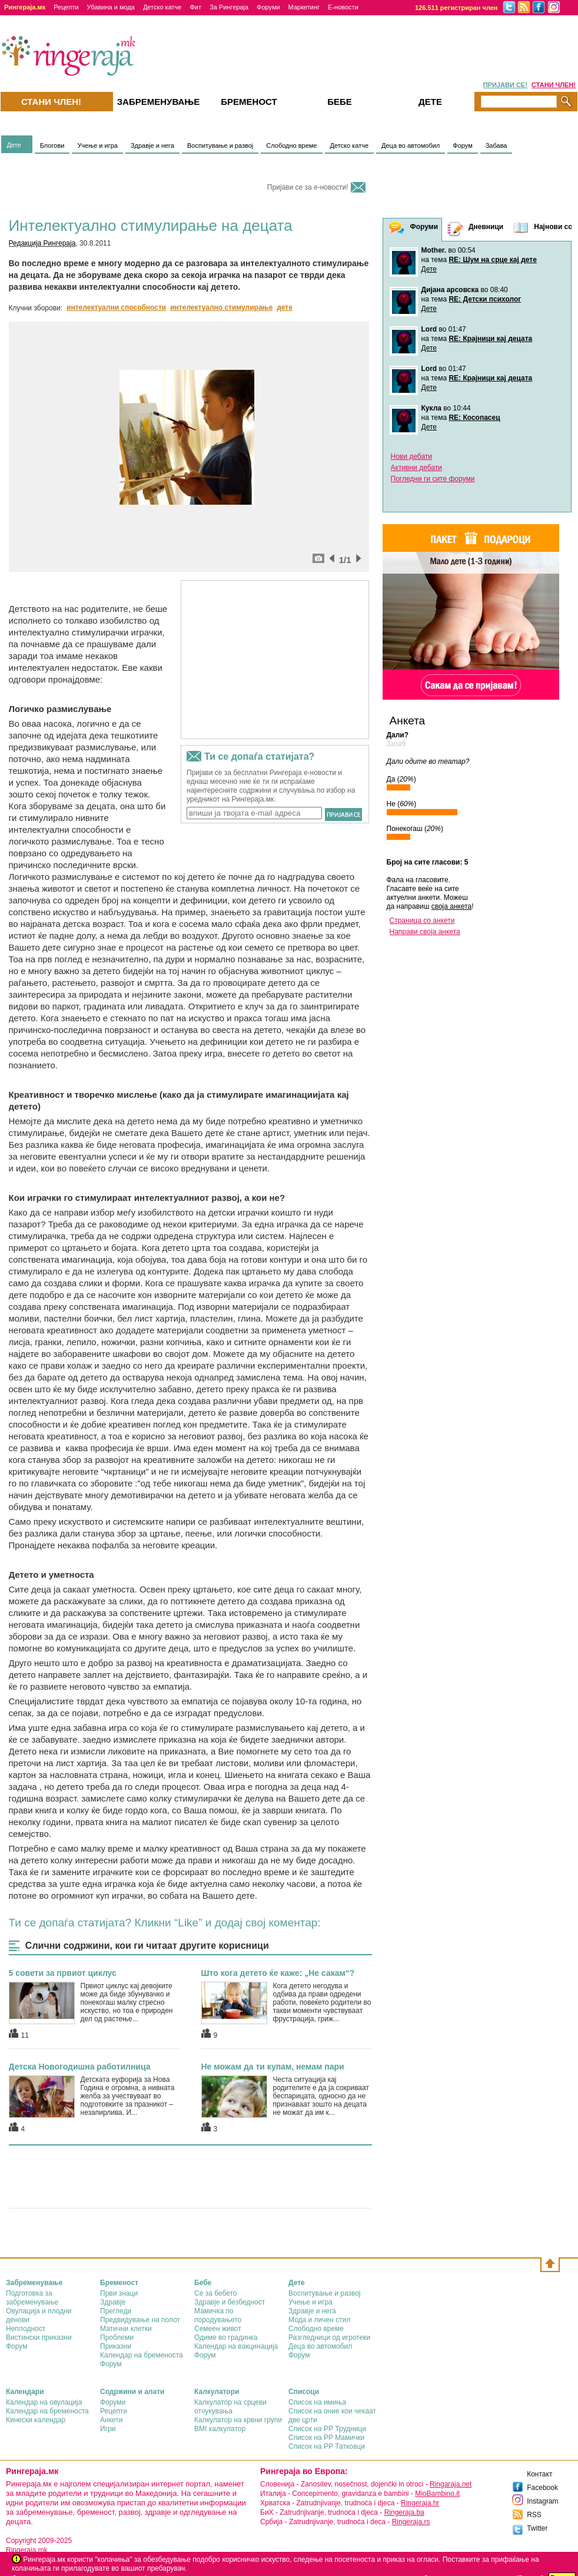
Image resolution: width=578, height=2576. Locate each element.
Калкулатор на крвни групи (238, 2420)
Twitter (537, 2528)
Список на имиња (317, 2402)
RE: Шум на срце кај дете (492, 260)
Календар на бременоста (141, 2355)
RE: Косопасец (474, 417)
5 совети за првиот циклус (63, 1973)
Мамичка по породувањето (217, 2315)
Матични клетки (126, 2329)
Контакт (539, 2474)
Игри (107, 2429)
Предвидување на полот (140, 2320)
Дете (14, 144)
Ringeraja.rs (411, 2522)
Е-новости (343, 7)
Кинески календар (35, 2420)
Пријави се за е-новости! (307, 187)
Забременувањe (158, 102)
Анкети (111, 2420)
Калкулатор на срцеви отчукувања (230, 2406)
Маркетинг (304, 7)
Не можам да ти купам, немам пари (272, 2066)
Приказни (115, 2346)
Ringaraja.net (450, 2484)
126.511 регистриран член (456, 7)
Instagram (542, 2501)
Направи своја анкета (425, 932)
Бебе (339, 102)
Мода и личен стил (319, 2320)
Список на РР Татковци (326, 2446)
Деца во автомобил (410, 145)
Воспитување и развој (220, 145)
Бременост (249, 102)
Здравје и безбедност (229, 2302)
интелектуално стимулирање (221, 307)
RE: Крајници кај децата (490, 339)
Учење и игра (97, 145)
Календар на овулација (44, 2402)
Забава (496, 145)
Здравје (112, 2302)
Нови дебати (412, 456)
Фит (195, 7)
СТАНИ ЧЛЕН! (554, 84)
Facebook (542, 2488)
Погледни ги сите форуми (433, 479)
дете (285, 307)
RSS (534, 2515)
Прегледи (115, 2311)
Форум (462, 145)
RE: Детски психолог (485, 299)
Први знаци (119, 2293)
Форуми (268, 7)
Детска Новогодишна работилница (80, 2066)
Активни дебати (416, 467)
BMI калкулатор (219, 2429)
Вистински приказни (39, 2337)
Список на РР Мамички (326, 2437)
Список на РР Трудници (327, 2429)
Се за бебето (215, 2293)
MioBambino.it (437, 2493)
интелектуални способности (116, 307)
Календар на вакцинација (236, 2346)
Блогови (52, 145)
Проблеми (117, 2337)
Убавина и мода (111, 7)
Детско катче (162, 7)
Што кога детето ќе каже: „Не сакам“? (278, 1973)
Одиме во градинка (226, 2337)
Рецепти (66, 7)
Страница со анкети (422, 920)
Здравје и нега (152, 145)
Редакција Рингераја (42, 243)
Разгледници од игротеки (329, 2337)
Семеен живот (217, 2329)
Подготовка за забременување (32, 2297)
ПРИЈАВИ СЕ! (505, 84)
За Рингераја (229, 7)
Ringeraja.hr (420, 2503)
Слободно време (291, 145)
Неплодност (25, 2329)
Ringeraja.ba (404, 2512)
